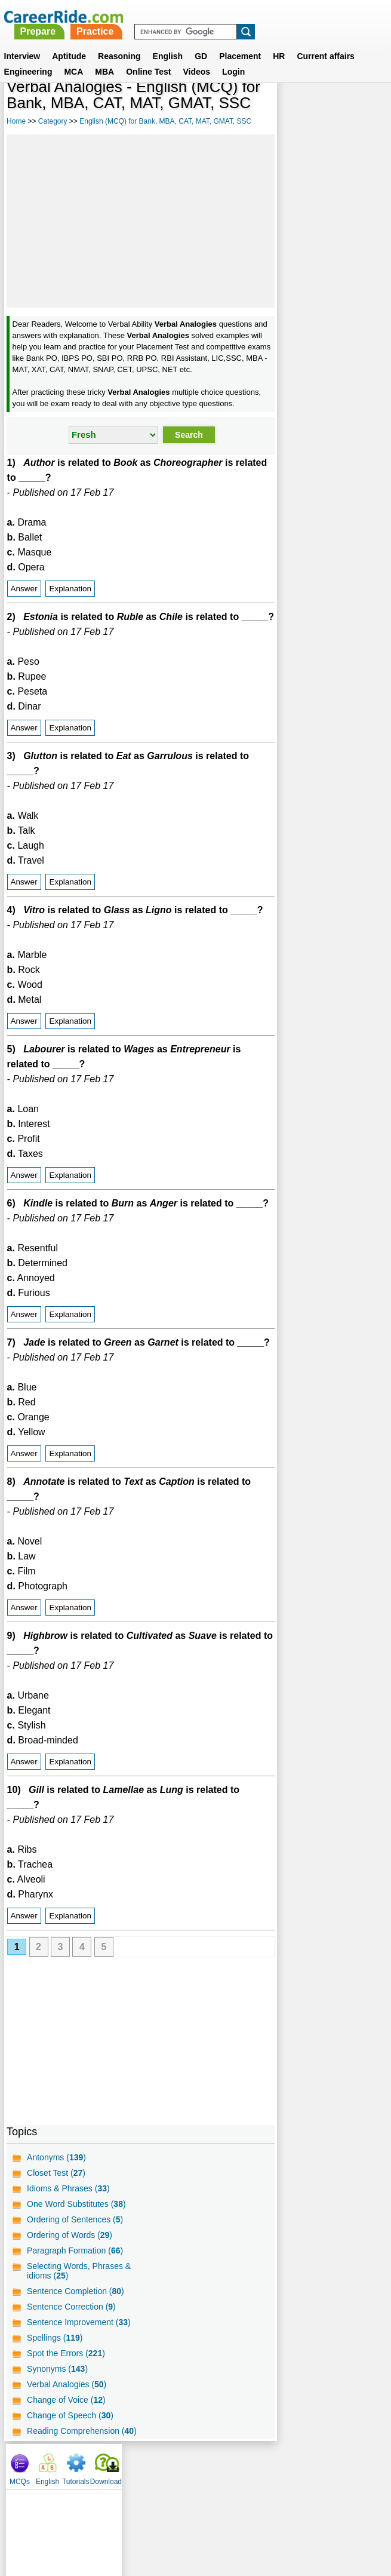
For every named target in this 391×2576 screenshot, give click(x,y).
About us (86, 2519)
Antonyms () (56, 2213)
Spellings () (54, 2393)
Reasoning (119, 57)
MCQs (283, 107)
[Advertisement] (135, 220)
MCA (73, 72)
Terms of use (190, 2519)
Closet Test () (56, 2228)
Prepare (171, 16)
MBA (104, 72)
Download (369, 107)
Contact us (135, 2519)
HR (279, 57)
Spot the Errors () (66, 2409)
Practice (228, 16)
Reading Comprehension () (82, 2486)
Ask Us (239, 2519)
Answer (23, 599)
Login (233, 72)
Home (16, 120)
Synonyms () (57, 2424)
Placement (240, 57)
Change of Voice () (66, 2455)
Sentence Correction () (71, 2362)
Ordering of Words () (69, 2290)
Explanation (70, 599)
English (168, 57)
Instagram (326, 2519)
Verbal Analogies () (66, 2440)
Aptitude (69, 57)
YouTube (280, 2519)
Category (52, 120)
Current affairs (325, 57)
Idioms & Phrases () (68, 2244)
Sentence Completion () (75, 2346)
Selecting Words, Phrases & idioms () (79, 2326)
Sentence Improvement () (79, 2377)
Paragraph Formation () (75, 2306)
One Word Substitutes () (76, 2259)
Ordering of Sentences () (75, 2275)
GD (201, 57)
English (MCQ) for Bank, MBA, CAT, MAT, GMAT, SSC (165, 120)
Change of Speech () (70, 2471)
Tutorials (339, 107)
